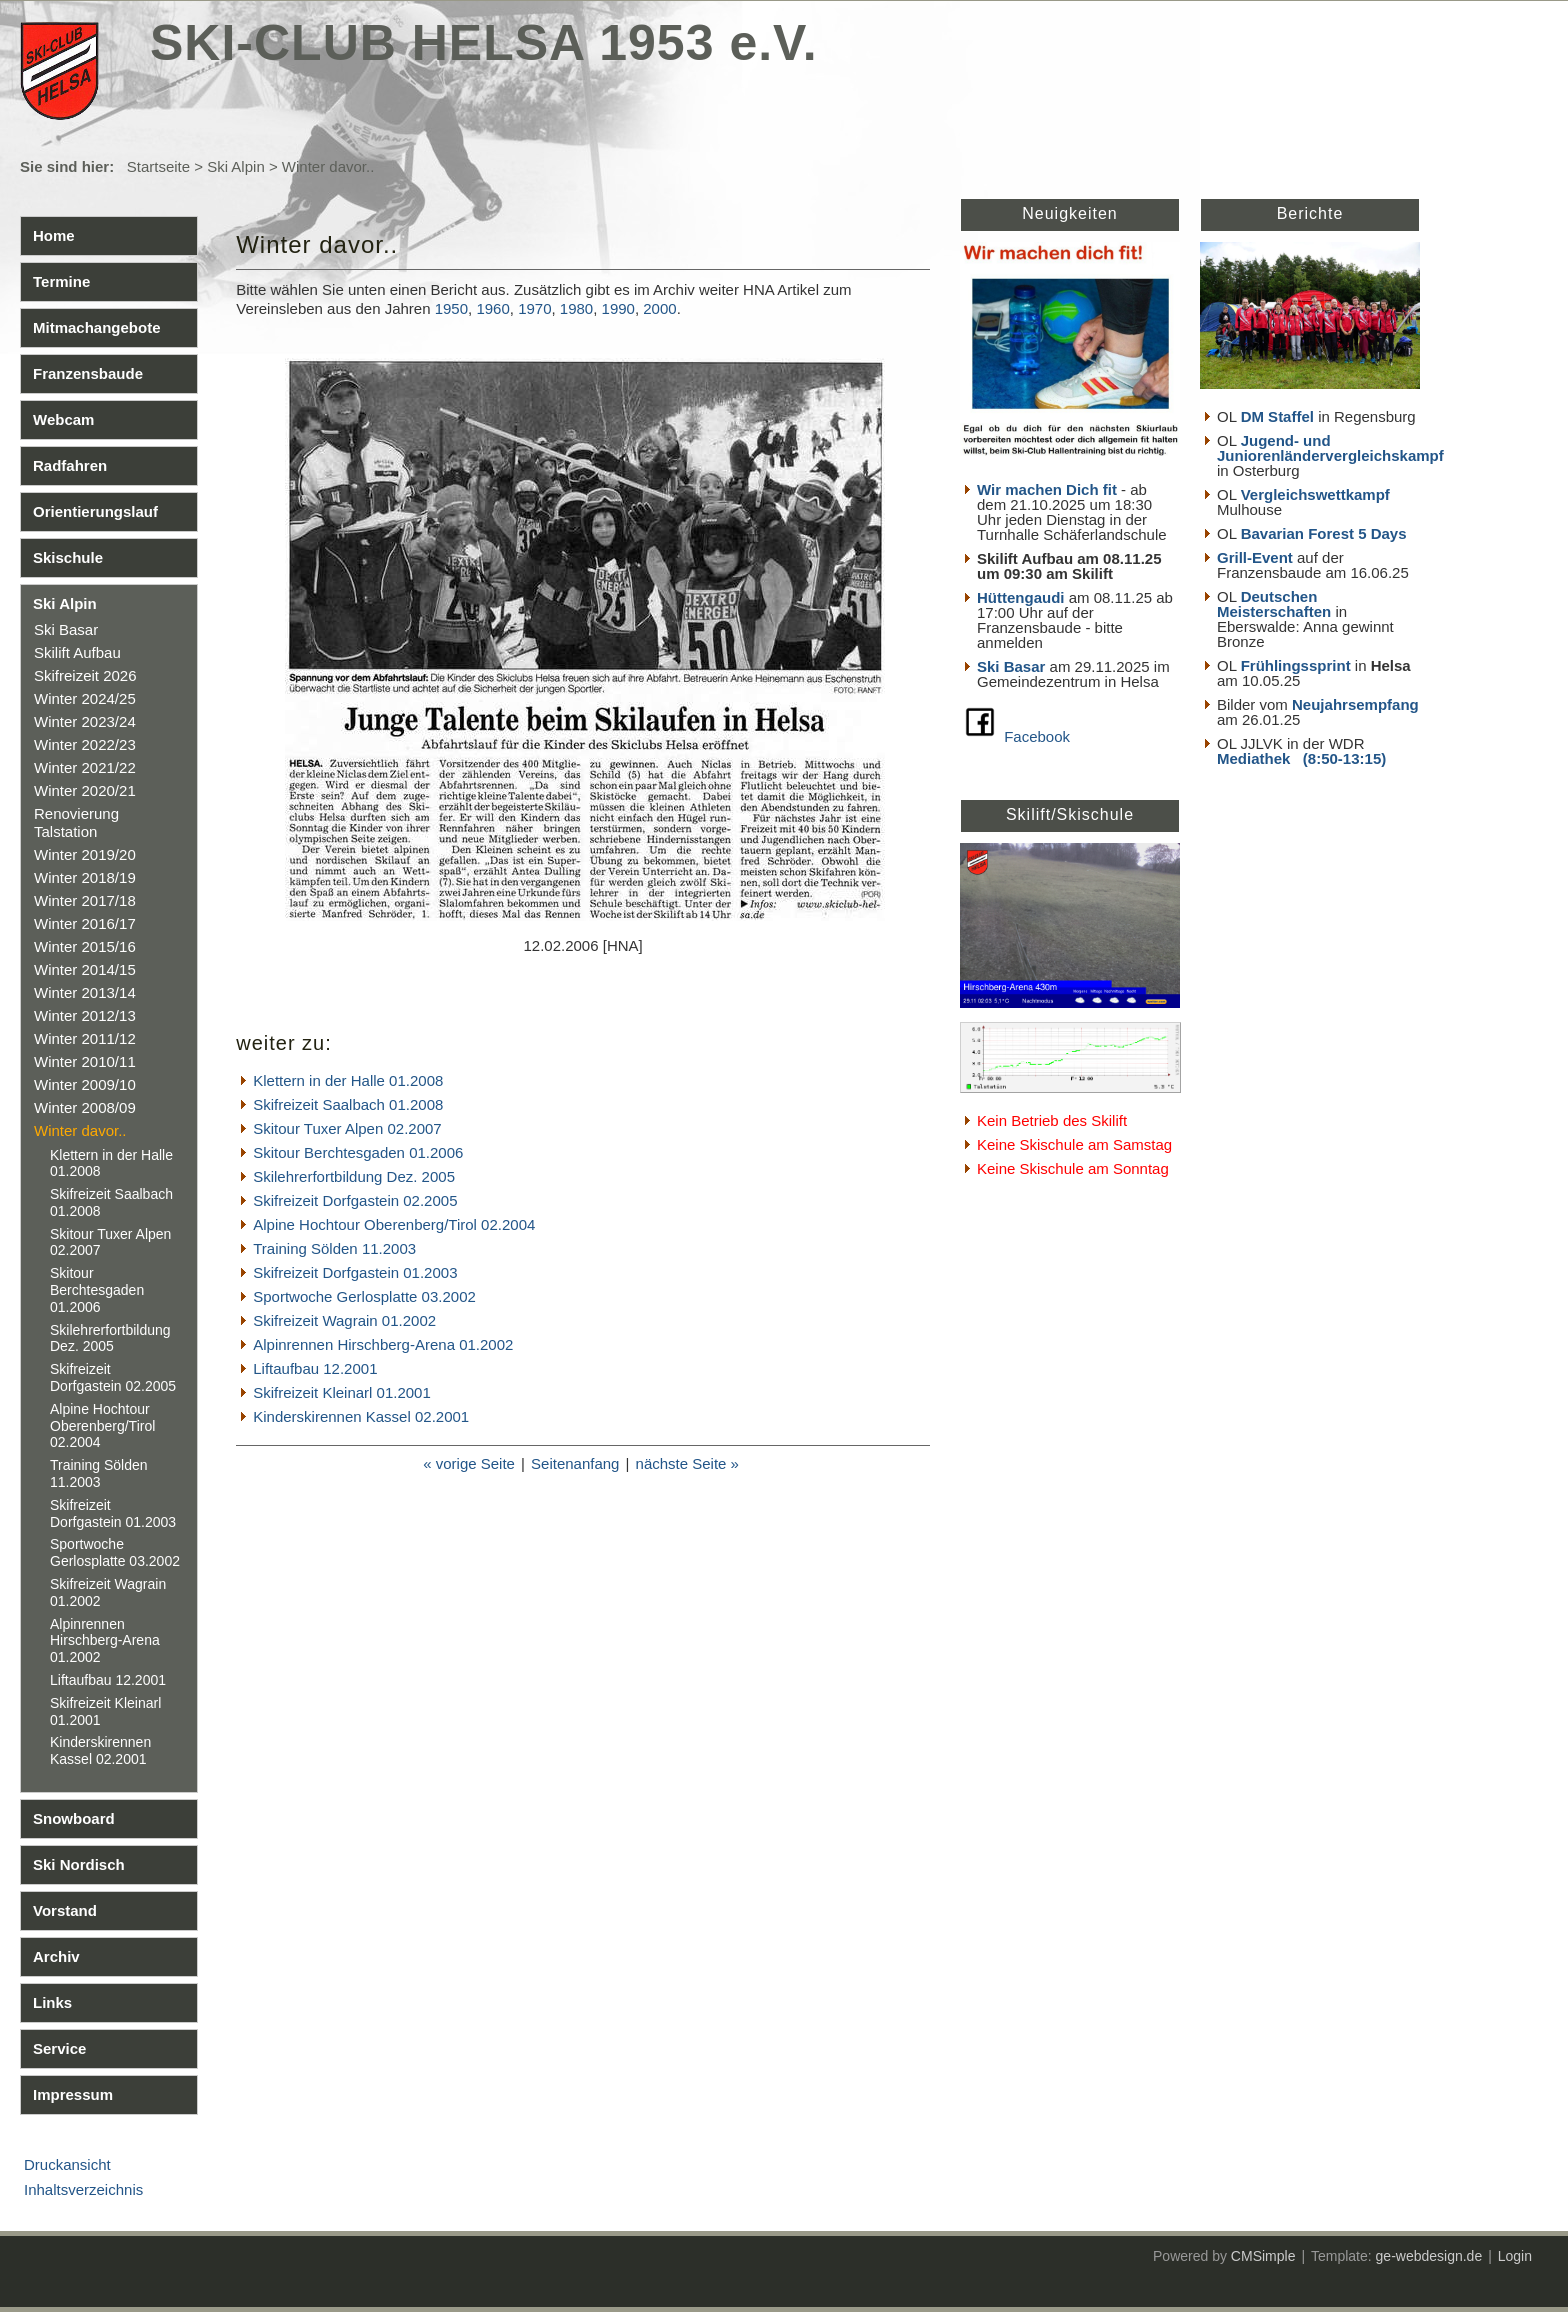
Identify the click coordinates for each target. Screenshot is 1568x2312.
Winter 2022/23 (85, 744)
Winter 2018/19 (85, 877)
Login (1515, 2256)
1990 (618, 308)
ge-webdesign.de (1429, 2256)
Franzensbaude (88, 373)
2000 (659, 308)
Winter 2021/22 (85, 767)
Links (52, 2002)
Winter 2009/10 (85, 1084)
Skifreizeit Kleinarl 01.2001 (342, 1392)
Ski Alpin (236, 166)
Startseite (158, 166)
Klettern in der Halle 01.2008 (348, 1080)
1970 (534, 308)
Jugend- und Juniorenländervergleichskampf (1330, 448)
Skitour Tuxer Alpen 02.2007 (347, 1128)
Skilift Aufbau (77, 652)
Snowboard (74, 1818)
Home (54, 235)
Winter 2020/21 (85, 790)
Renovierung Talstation (76, 822)
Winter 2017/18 (85, 900)
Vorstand (65, 1910)
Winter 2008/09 (85, 1107)
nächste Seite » (687, 1463)
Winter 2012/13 (85, 1015)
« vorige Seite (469, 1463)
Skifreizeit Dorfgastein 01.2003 (113, 1513)
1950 (451, 308)
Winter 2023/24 (85, 721)
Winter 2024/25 (85, 698)
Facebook (1037, 736)
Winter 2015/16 (85, 946)
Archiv (56, 1956)
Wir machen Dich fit (1047, 489)
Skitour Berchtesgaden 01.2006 (97, 1290)
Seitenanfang (575, 1463)
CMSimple (1263, 2256)
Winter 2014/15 (85, 969)
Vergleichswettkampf (1315, 494)
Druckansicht (67, 2164)
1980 (576, 308)
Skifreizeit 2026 (85, 675)
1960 (492, 308)
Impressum (73, 2094)
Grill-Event (1255, 557)
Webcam (63, 419)
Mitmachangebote (97, 327)
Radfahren (70, 465)
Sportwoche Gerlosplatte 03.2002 (115, 1552)
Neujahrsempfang (1355, 704)
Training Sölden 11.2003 (99, 1473)
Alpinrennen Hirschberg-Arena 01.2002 (105, 1641)
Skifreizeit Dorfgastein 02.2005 (113, 1377)
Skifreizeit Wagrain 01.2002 (344, 1320)
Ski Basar (66, 629)
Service (59, 2048)
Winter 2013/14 (85, 992)
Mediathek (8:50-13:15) (1301, 758)
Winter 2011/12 (85, 1038)
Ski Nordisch (79, 1864)
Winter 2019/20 (85, 854)
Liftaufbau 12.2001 (108, 1680)
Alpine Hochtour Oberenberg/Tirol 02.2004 (102, 1426)
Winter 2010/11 (85, 1061)
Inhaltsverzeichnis (83, 2189)
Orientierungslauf (95, 511)
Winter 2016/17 (85, 923)
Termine (61, 281)
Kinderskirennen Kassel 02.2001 (100, 1750)
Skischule (68, 557)
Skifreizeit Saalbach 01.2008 (348, 1104)
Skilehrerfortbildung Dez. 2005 (110, 1338)
